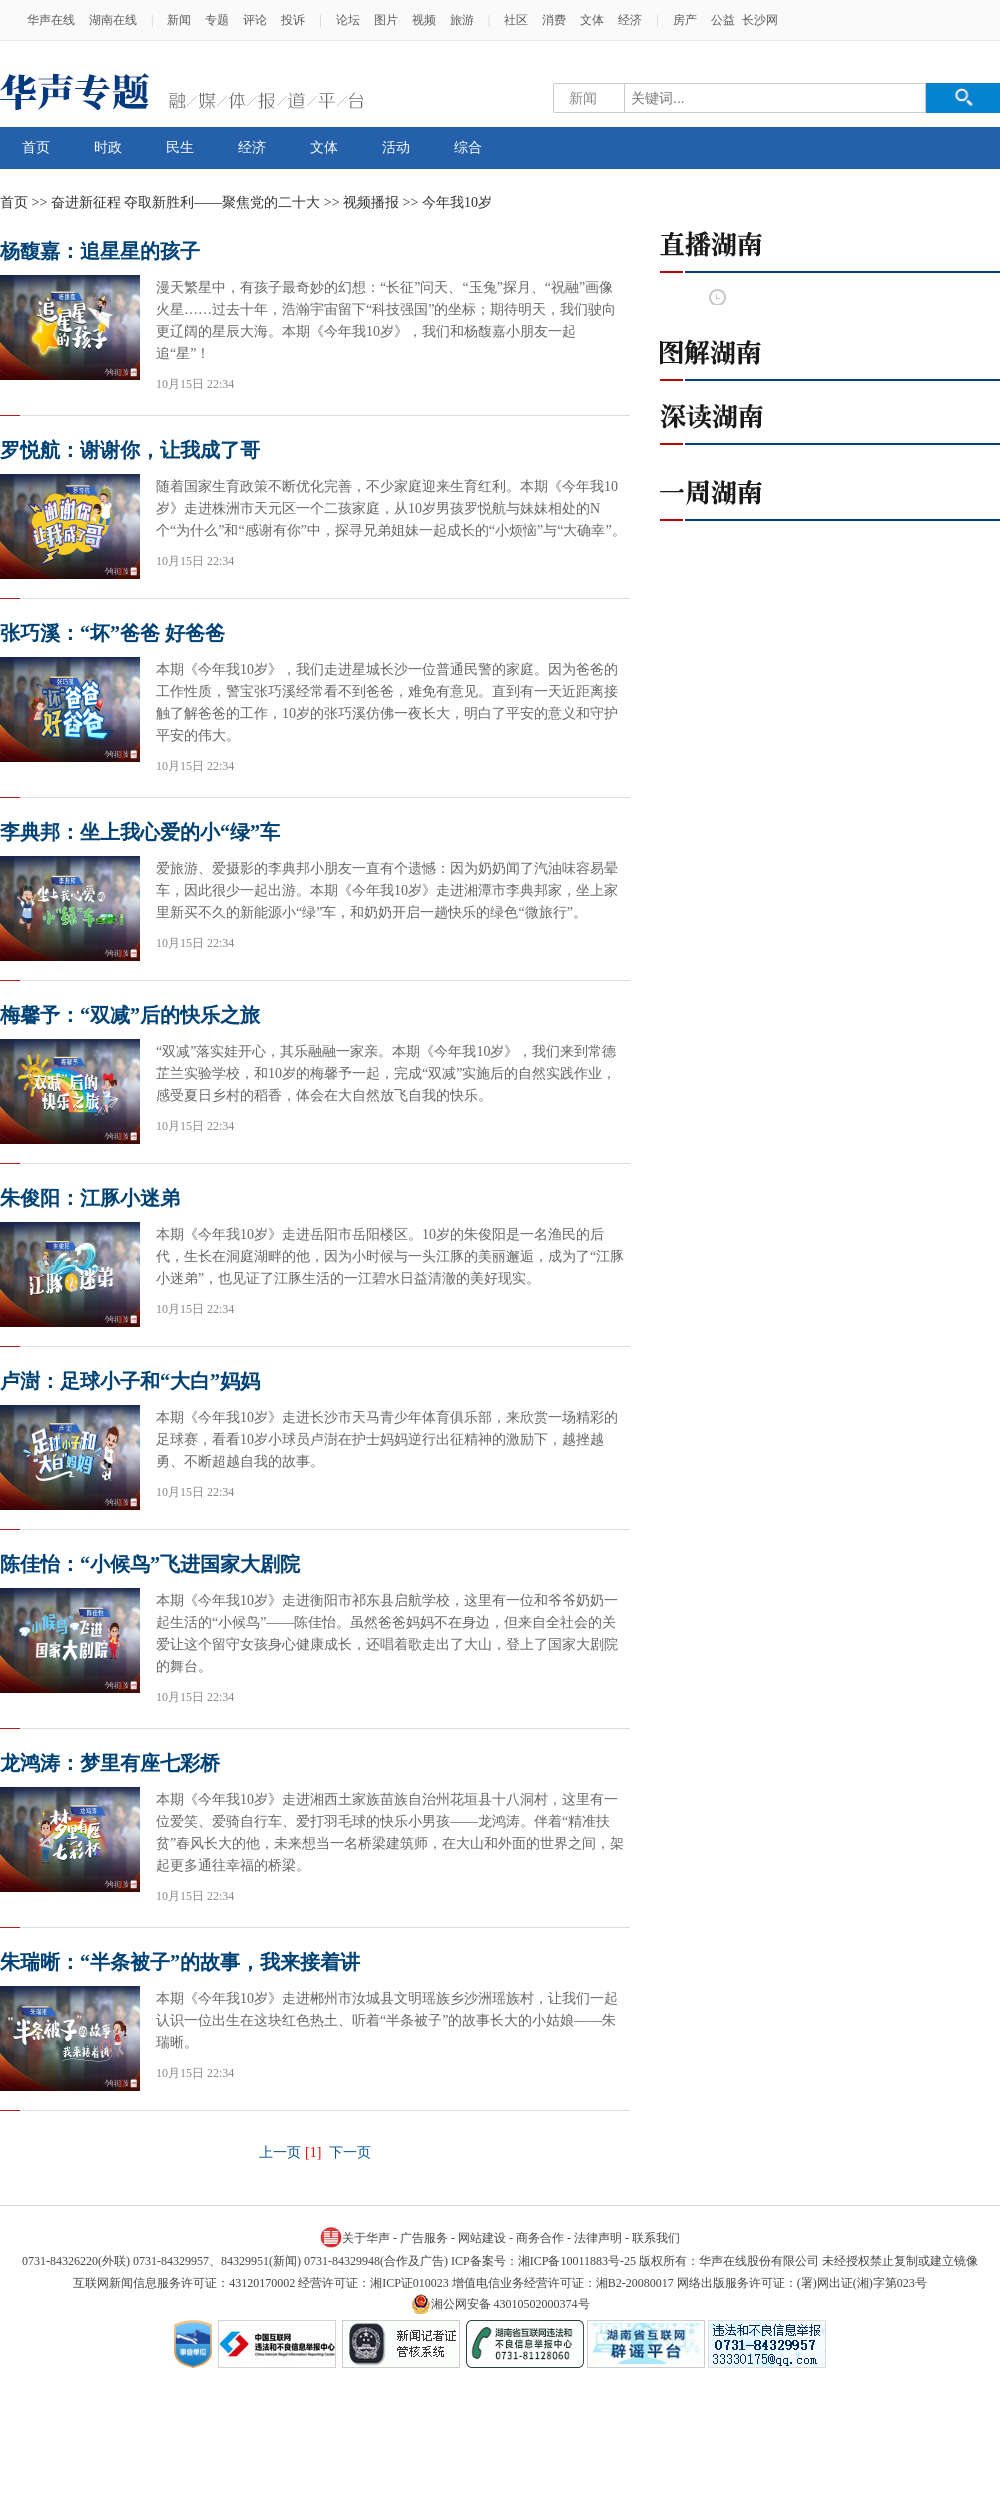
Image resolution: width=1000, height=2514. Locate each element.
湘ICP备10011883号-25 (577, 2261)
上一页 (280, 2152)
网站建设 (482, 2238)
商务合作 (540, 2238)
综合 (468, 147)
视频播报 (371, 202)
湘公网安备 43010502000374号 (500, 2304)
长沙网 (760, 20)
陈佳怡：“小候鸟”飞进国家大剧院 (150, 1564)
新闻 (179, 20)
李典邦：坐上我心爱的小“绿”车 (140, 832)
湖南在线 (113, 20)
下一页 (350, 2152)
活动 (396, 147)
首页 (36, 147)
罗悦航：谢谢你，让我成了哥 (130, 450)
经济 (630, 20)
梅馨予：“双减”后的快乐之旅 (130, 1015)
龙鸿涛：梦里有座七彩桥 (110, 1763)
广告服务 (424, 2238)
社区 (516, 20)
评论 (255, 20)
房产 (685, 20)
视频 (424, 20)
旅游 (462, 20)
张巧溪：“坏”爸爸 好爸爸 (112, 633)
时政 (108, 147)
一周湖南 (830, 492)
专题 (217, 20)
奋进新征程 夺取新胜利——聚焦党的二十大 (186, 202)
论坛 (348, 20)
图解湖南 (830, 352)
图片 (386, 20)
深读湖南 (830, 416)
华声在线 (51, 20)
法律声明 (598, 2238)
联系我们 (656, 2238)
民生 (180, 147)
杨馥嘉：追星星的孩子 (100, 251)
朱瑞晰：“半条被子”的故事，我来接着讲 (180, 1962)
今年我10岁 (457, 202)
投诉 (293, 20)
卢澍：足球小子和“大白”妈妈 (130, 1381)
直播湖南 (830, 244)
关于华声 (355, 2237)
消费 (554, 20)
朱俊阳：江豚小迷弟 (90, 1198)
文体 (592, 20)
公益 (723, 20)
